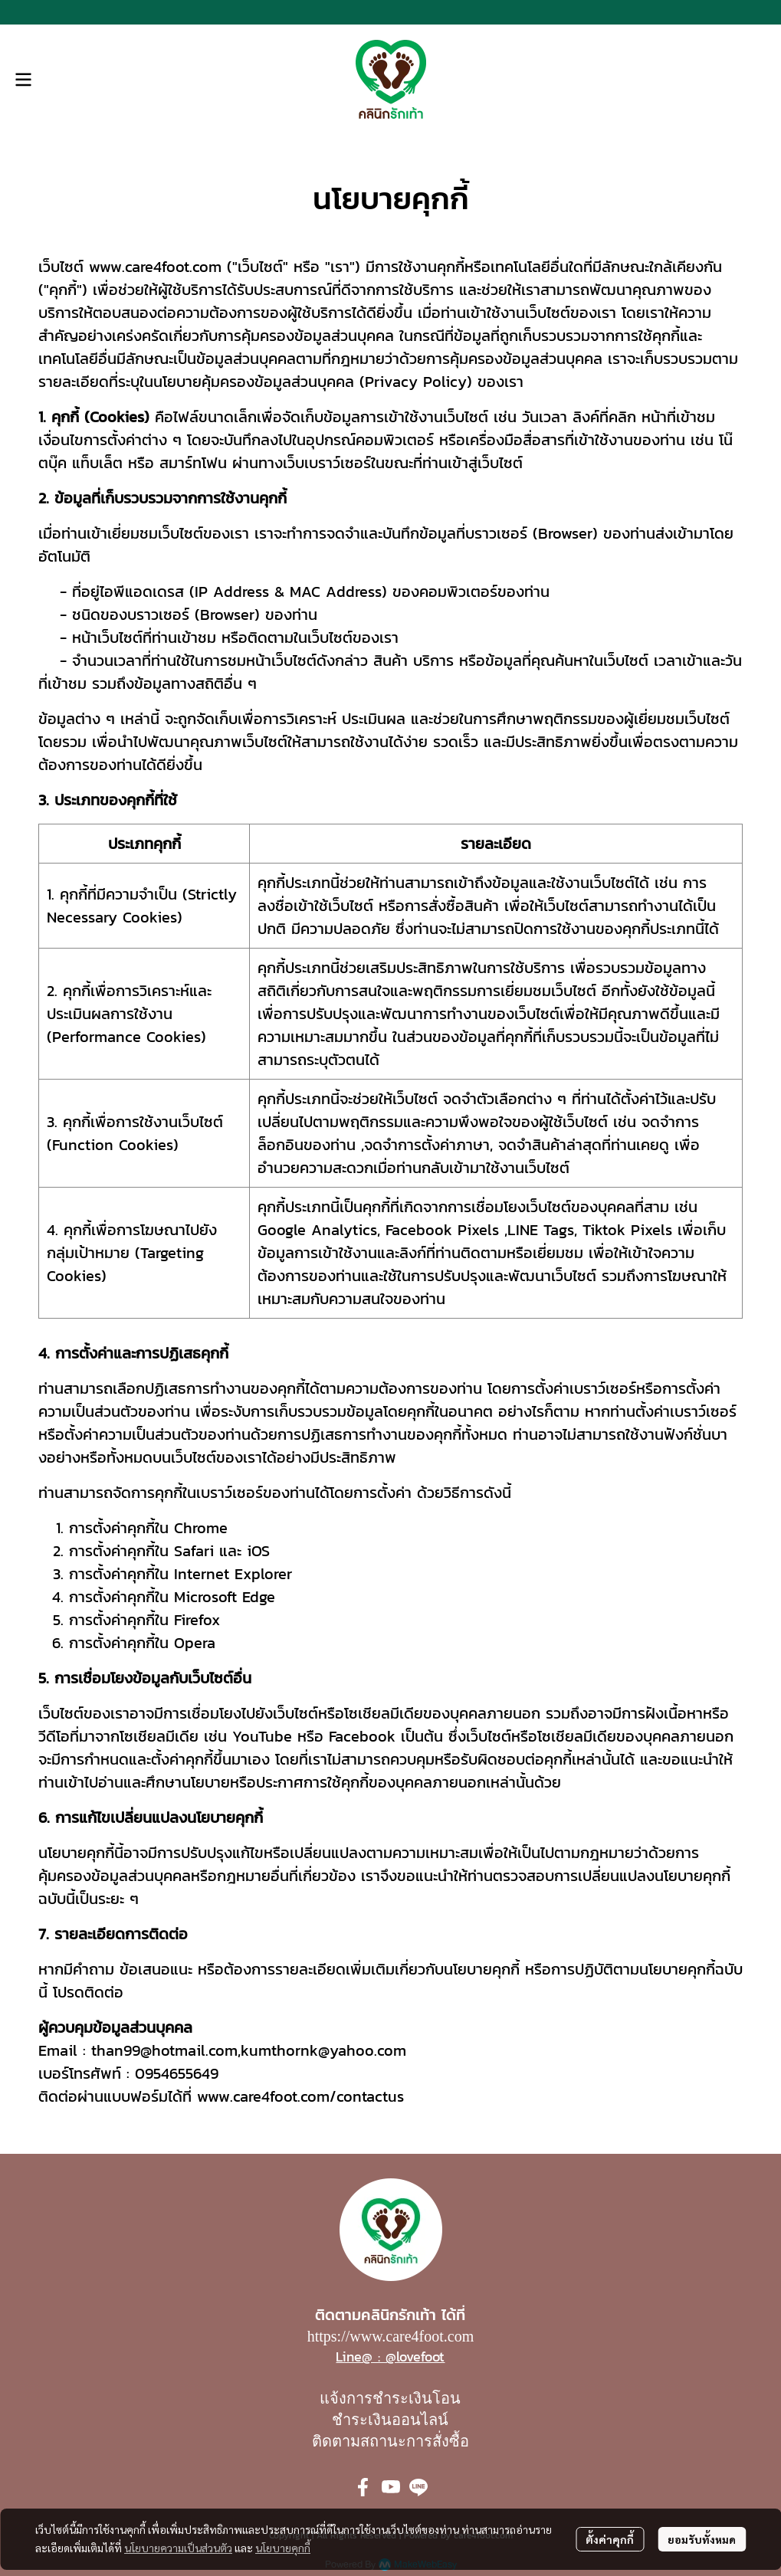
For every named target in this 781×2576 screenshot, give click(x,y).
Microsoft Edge (224, 1596)
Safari (194, 1550)
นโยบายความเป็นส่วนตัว (178, 2548)
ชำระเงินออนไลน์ (390, 2419)
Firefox (197, 1619)
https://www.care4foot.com (390, 2336)
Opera (194, 1642)
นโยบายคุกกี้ (282, 2548)
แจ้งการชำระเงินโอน (390, 2398)
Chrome (201, 1527)
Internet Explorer (233, 1573)
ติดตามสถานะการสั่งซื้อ (390, 2441)
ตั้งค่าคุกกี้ (610, 2539)
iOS (258, 1550)
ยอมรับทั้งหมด (702, 2539)
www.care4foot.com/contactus (300, 2096)
